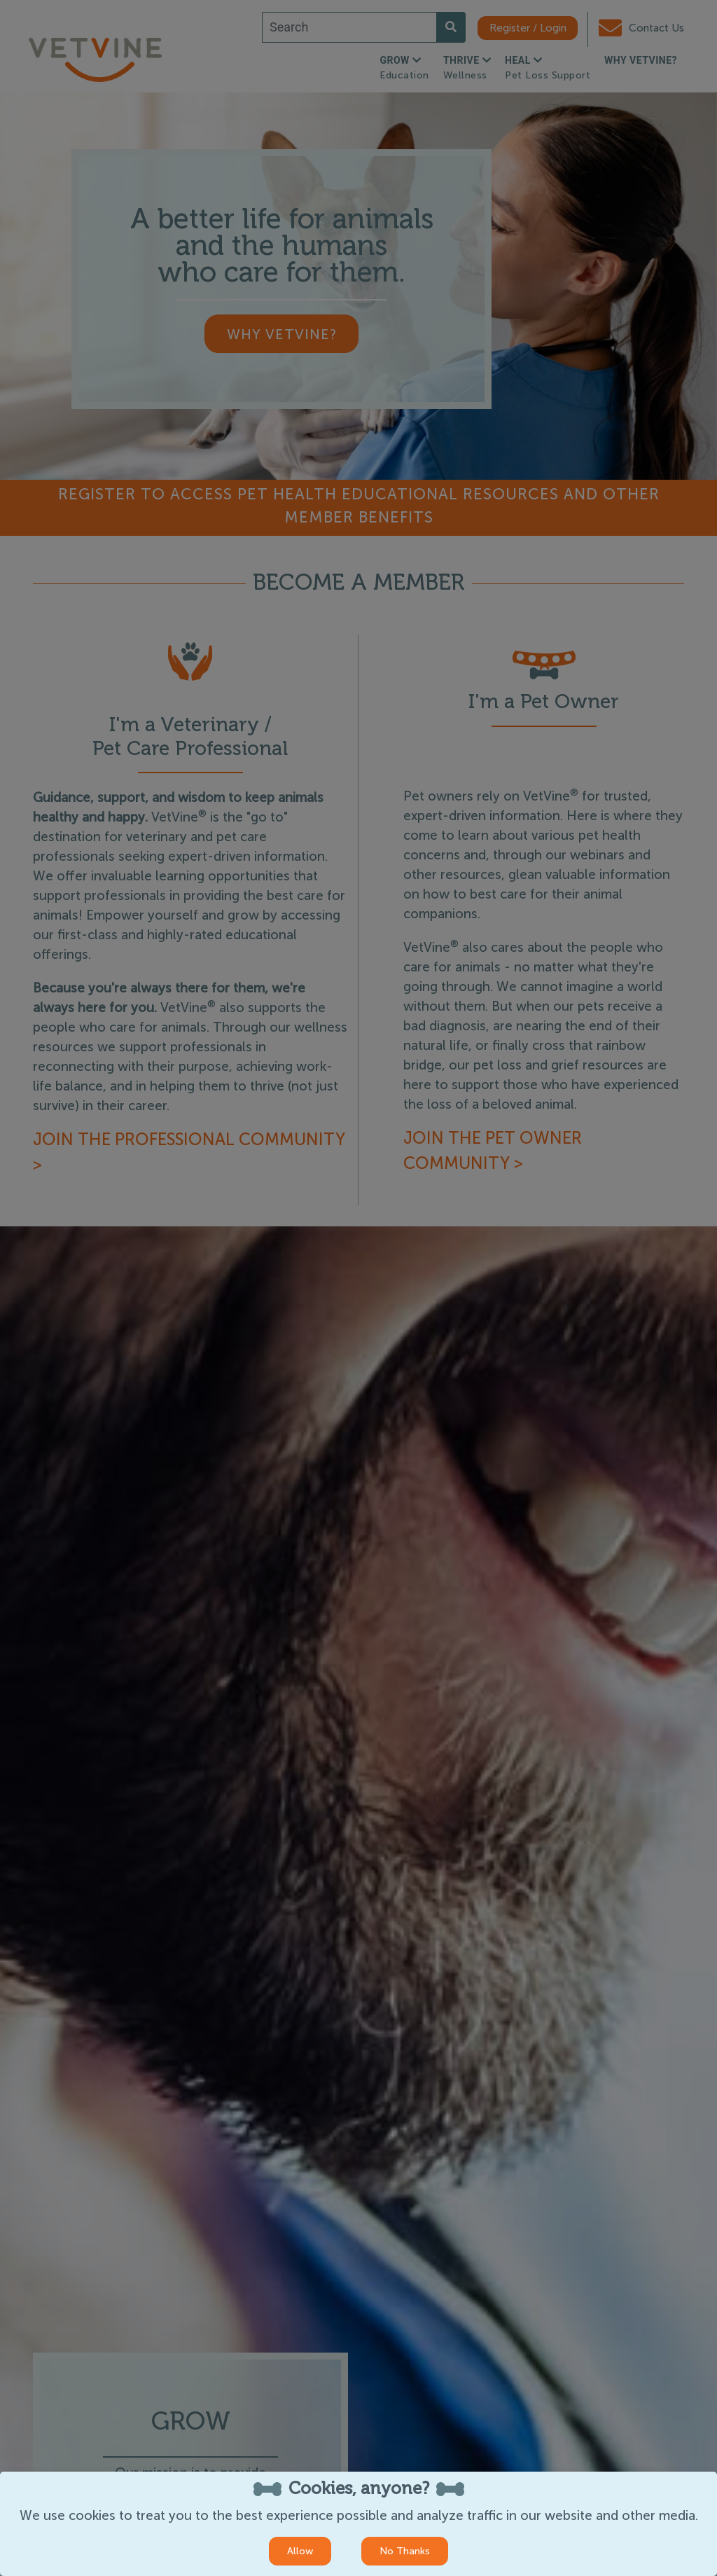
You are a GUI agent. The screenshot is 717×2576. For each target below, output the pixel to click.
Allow (300, 2551)
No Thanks (405, 2551)
